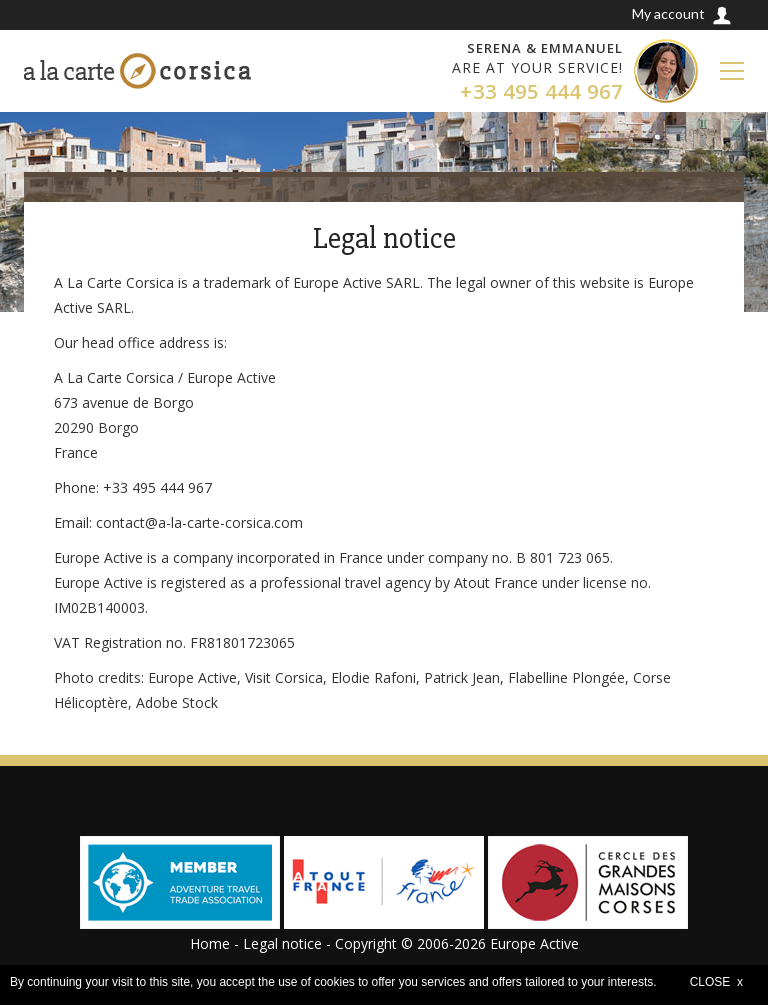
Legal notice (282, 943)
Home (210, 943)
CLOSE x (716, 982)
